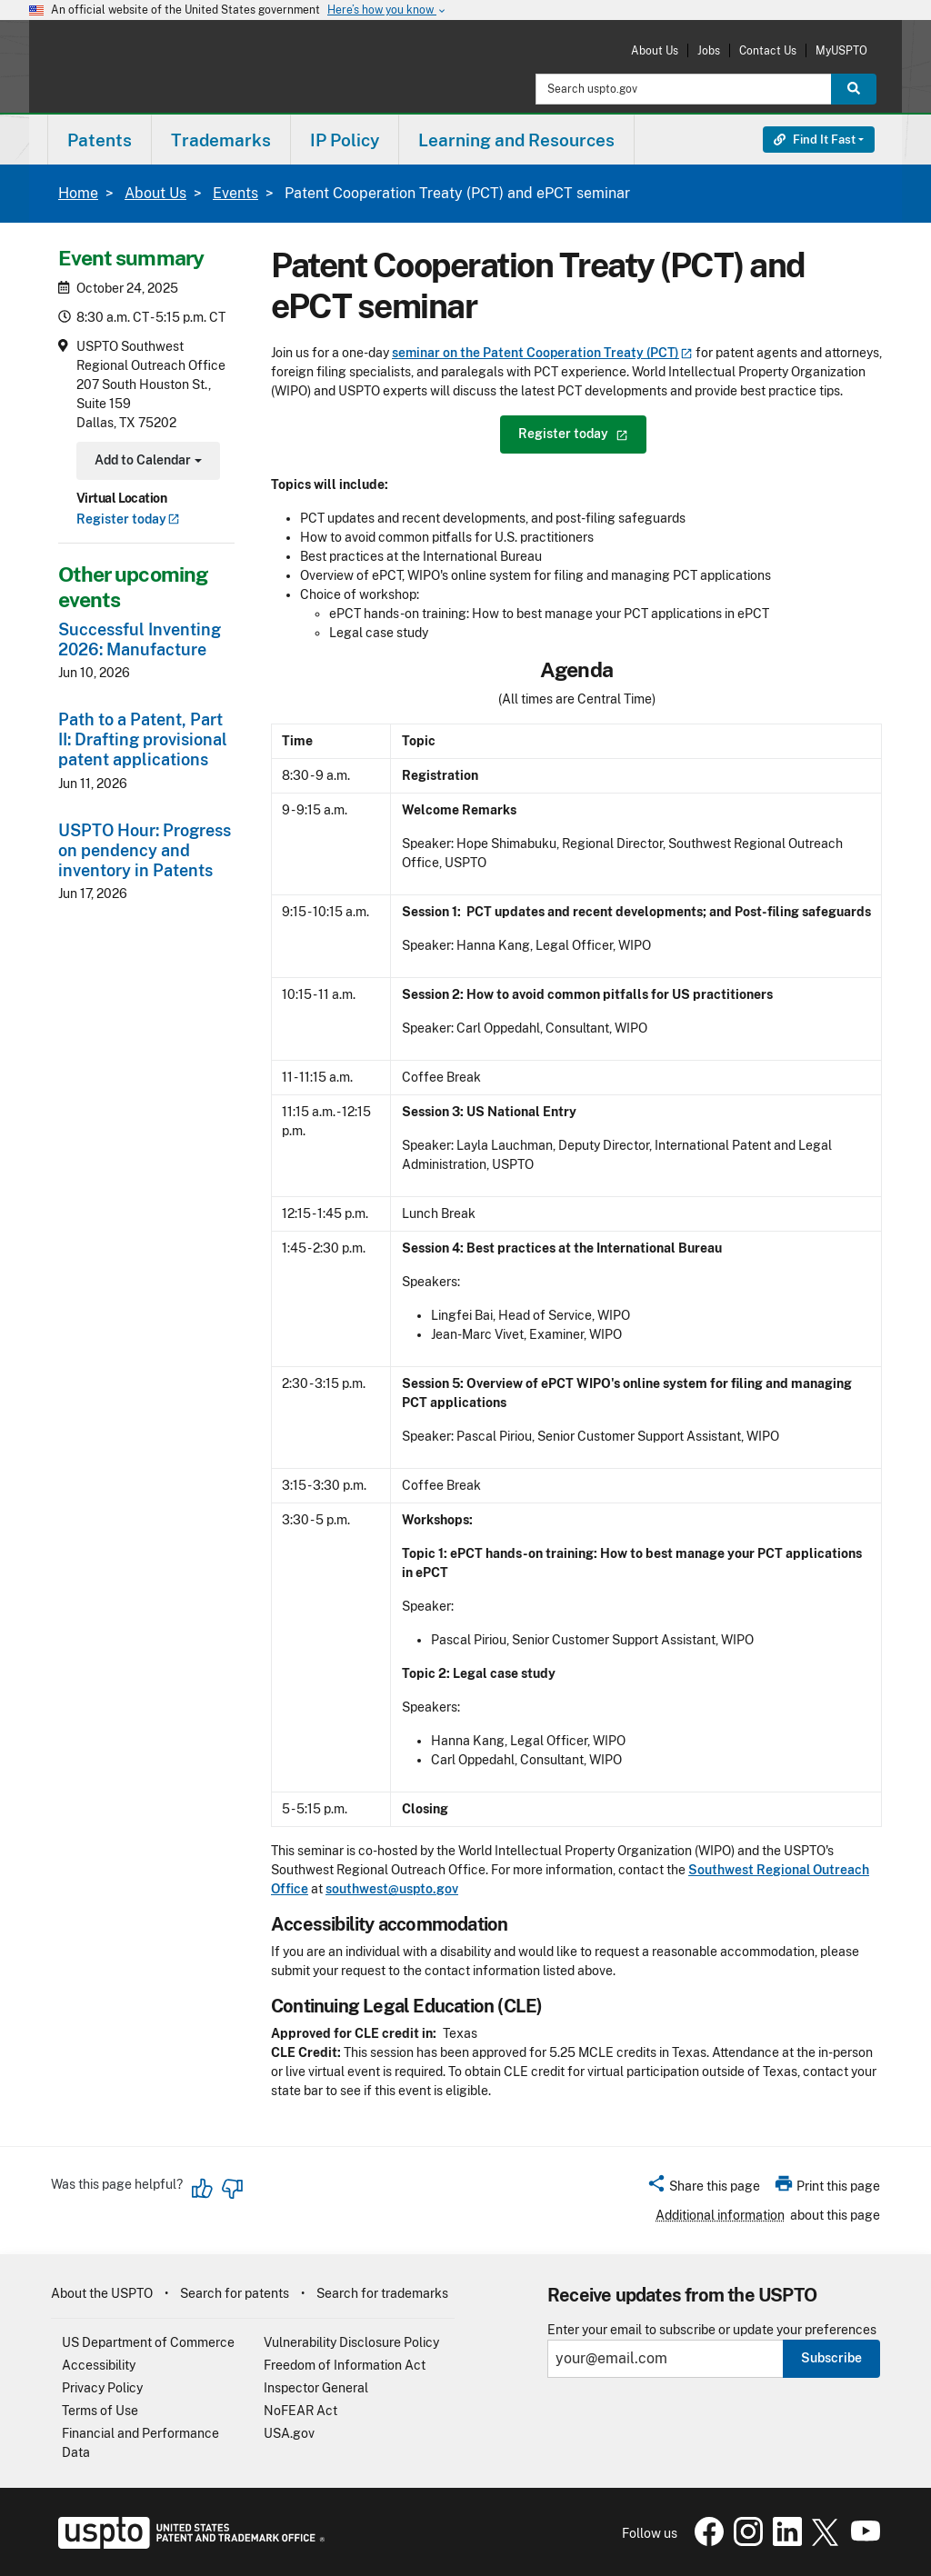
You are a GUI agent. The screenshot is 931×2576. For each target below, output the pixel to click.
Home (78, 193)
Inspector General (316, 2388)
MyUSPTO (841, 50)
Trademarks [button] (221, 140)
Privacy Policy (102, 2388)
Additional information (720, 2215)
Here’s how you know (387, 10)
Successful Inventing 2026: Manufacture (139, 639)
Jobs (708, 50)
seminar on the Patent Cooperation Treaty (542, 352)
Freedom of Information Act (344, 2365)
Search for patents (234, 2293)
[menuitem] (99, 140)
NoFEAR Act (300, 2410)
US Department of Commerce (148, 2342)
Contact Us (767, 50)
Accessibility (98, 2365)
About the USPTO (102, 2293)
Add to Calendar (146, 462)
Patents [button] (99, 140)
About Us (654, 50)
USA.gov (289, 2433)
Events (235, 193)
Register (128, 519)
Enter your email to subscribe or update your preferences (711, 2330)
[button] (703, 2189)
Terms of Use (100, 2410)
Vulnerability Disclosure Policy (351, 2342)
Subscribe (831, 2358)
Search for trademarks (382, 2293)
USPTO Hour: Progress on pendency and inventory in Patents (144, 850)
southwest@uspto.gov (391, 1889)
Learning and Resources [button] (516, 140)
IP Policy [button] (344, 140)
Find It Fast (815, 139)
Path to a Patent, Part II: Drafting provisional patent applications (142, 739)
